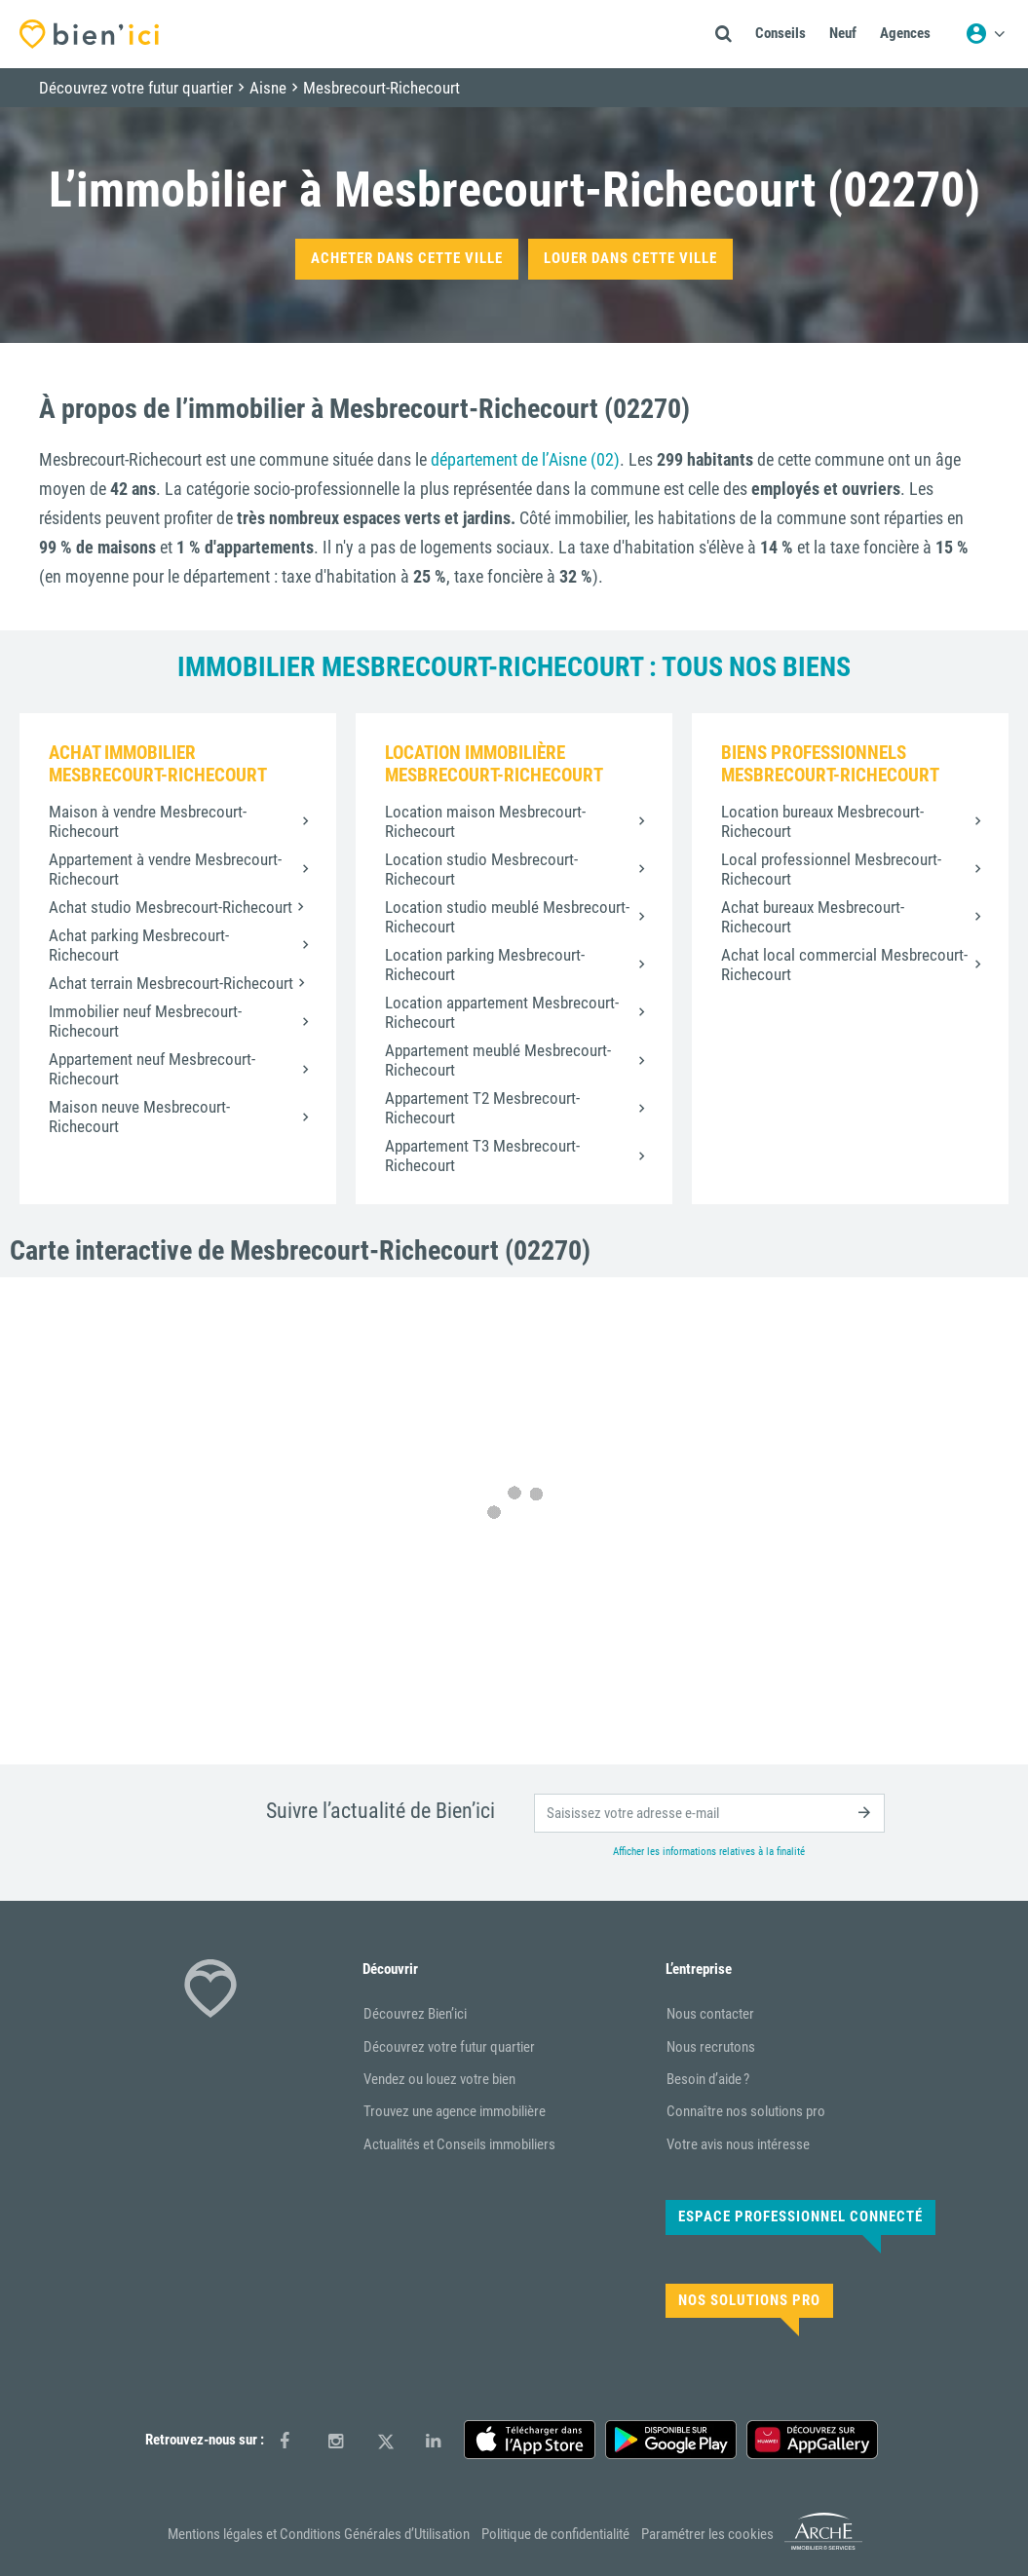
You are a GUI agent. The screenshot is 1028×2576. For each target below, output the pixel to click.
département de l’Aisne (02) (525, 459)
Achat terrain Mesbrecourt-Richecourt (171, 983)
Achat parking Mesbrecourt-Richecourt (139, 945)
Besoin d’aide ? (707, 2079)
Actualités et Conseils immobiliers (459, 2144)
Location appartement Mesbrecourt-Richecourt (502, 1012)
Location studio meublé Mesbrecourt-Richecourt (507, 916)
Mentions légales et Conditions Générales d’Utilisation (319, 2534)
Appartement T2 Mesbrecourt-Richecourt (482, 1107)
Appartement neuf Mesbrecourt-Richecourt (152, 1068)
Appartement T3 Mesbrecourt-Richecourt (482, 1155)
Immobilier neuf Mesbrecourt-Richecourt (145, 1021)
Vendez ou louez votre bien (439, 2079)
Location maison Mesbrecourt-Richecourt (485, 821)
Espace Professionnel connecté (800, 2216)
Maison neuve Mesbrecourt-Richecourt (139, 1116)
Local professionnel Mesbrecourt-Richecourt (831, 869)
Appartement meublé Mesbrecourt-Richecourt (498, 1060)
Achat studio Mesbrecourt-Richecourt (170, 907)
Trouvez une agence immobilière (454, 2111)
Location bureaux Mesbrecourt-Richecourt (822, 821)
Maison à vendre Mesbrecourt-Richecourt (148, 821)
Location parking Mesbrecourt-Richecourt (485, 964)
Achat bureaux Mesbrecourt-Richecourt (812, 916)
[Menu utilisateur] (985, 34)
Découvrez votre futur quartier (449, 2047)
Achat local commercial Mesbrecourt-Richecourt (844, 964)
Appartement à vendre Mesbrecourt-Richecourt (165, 869)
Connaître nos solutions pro (745, 2111)
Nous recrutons (710, 2047)
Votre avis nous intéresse (738, 2144)
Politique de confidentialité (555, 2534)
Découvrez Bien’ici (415, 2014)
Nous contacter (710, 2014)
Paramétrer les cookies (707, 2534)
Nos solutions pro (749, 2300)
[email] (709, 1813)
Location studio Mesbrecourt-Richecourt (481, 869)
